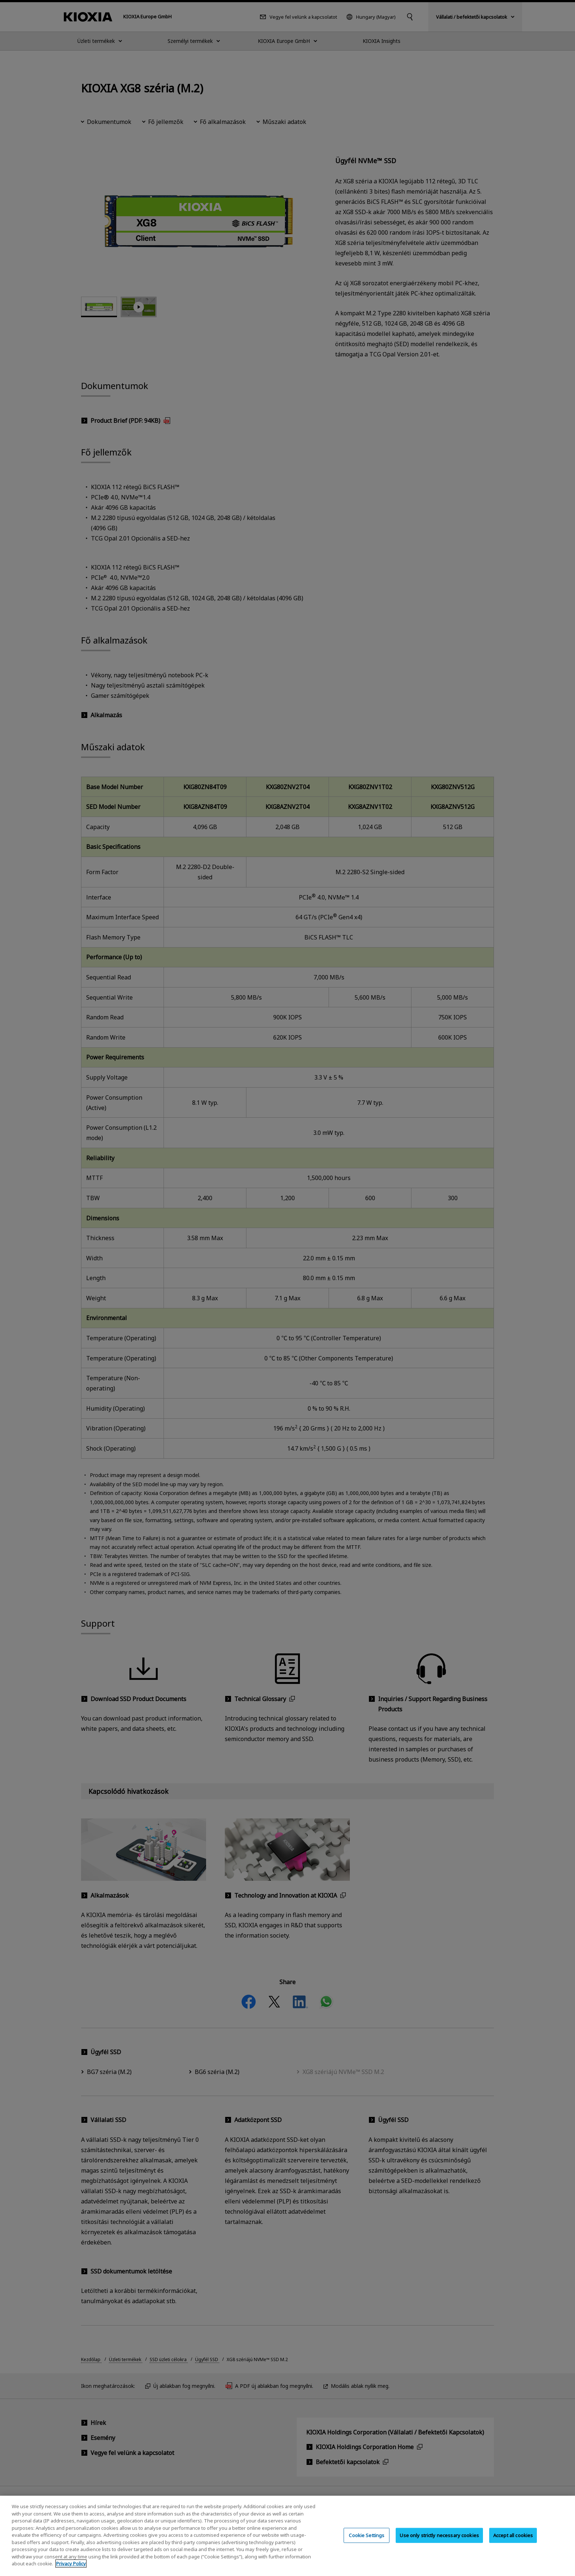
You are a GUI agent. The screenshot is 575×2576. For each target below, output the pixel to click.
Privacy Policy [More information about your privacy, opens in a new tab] (71, 2563)
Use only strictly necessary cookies (439, 2535)
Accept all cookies (513, 2535)
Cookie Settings (366, 2535)
